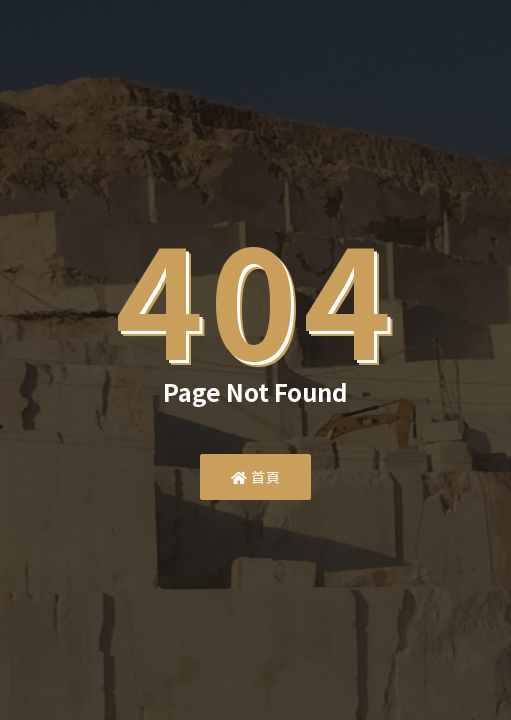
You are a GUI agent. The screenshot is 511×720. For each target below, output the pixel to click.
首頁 (255, 477)
